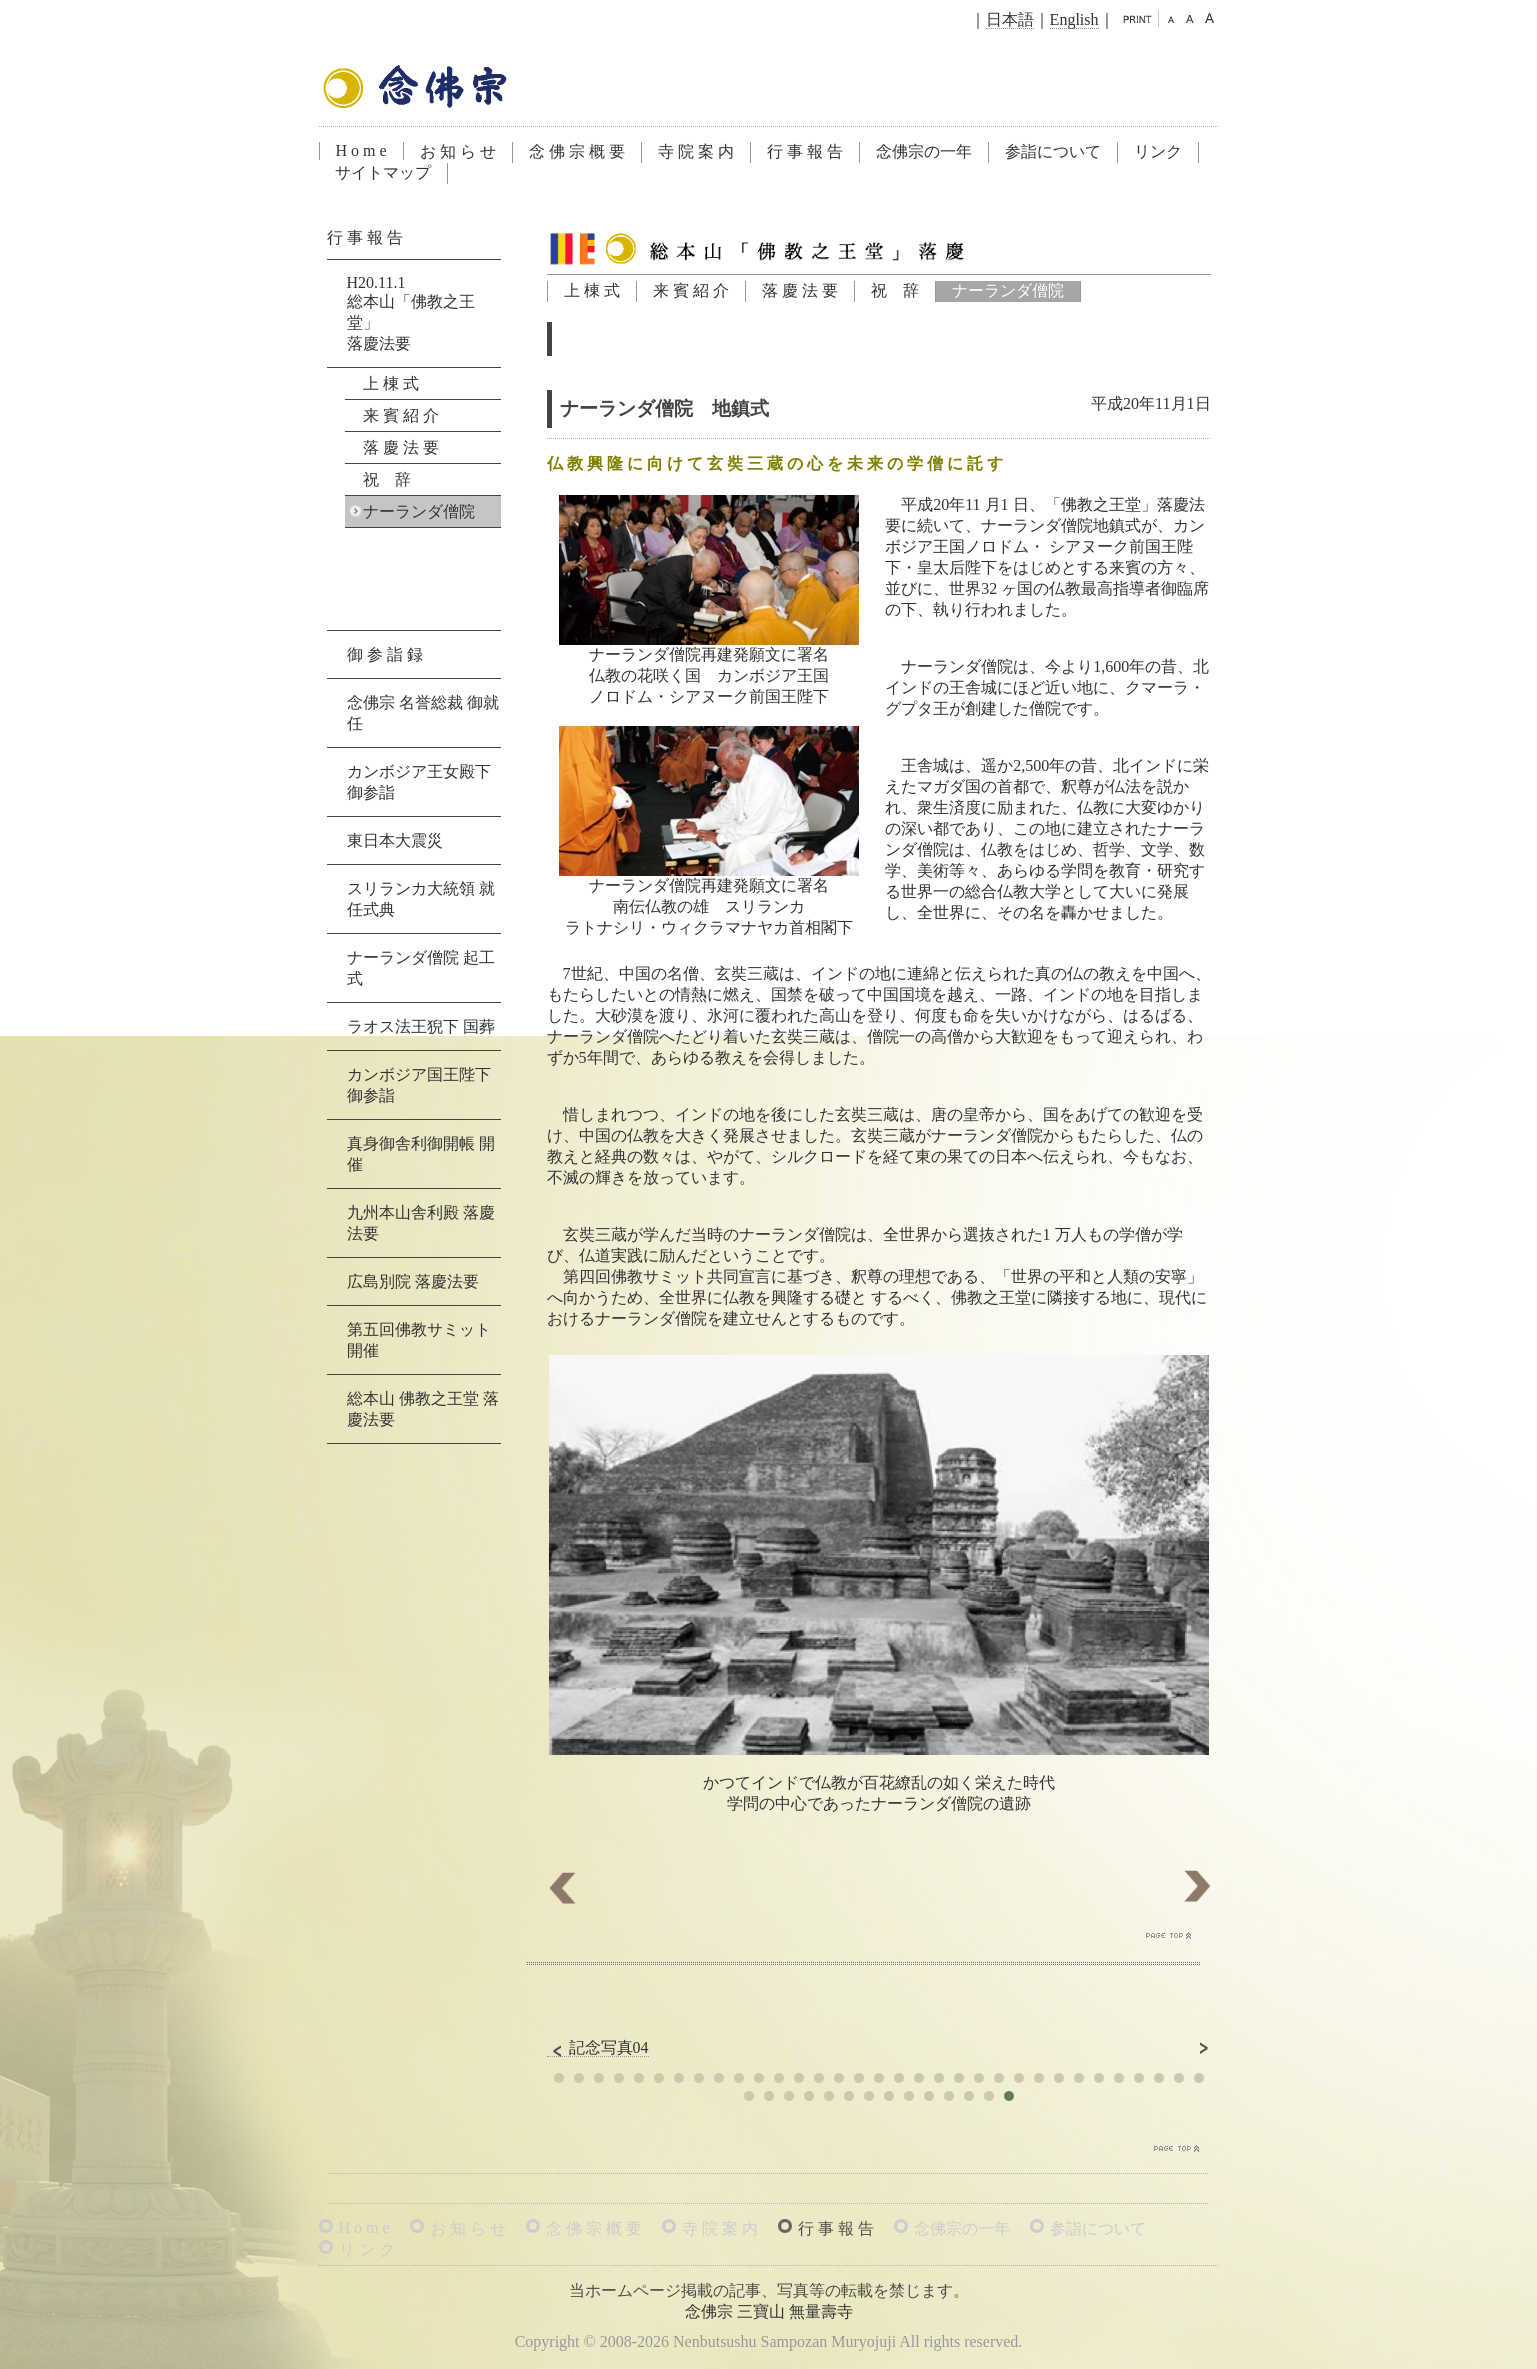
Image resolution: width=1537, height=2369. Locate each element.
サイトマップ (383, 172)
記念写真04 (598, 2048)
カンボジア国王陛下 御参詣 (419, 1085)
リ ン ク (367, 2249)
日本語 (1010, 19)
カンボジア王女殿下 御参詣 (419, 782)
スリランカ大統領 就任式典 (421, 899)
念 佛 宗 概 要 (577, 151)
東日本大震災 (395, 840)
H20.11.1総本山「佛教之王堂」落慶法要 (411, 313)
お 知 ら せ (458, 151)
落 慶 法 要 (800, 290)
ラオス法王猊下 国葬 (421, 1026)
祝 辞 (895, 290)
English (1074, 19)
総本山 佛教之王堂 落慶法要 (423, 1409)
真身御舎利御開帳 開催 (421, 1154)
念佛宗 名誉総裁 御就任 (423, 713)
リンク (1158, 151)
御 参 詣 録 (385, 654)
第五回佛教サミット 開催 (419, 1340)
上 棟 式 (592, 290)
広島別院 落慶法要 (413, 1281)
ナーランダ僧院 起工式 (421, 968)
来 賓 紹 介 (691, 290)
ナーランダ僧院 (1008, 290)
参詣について (1053, 151)
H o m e (361, 150)
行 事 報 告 (805, 151)
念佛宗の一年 (924, 151)
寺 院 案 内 (696, 151)
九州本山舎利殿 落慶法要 (421, 1223)
